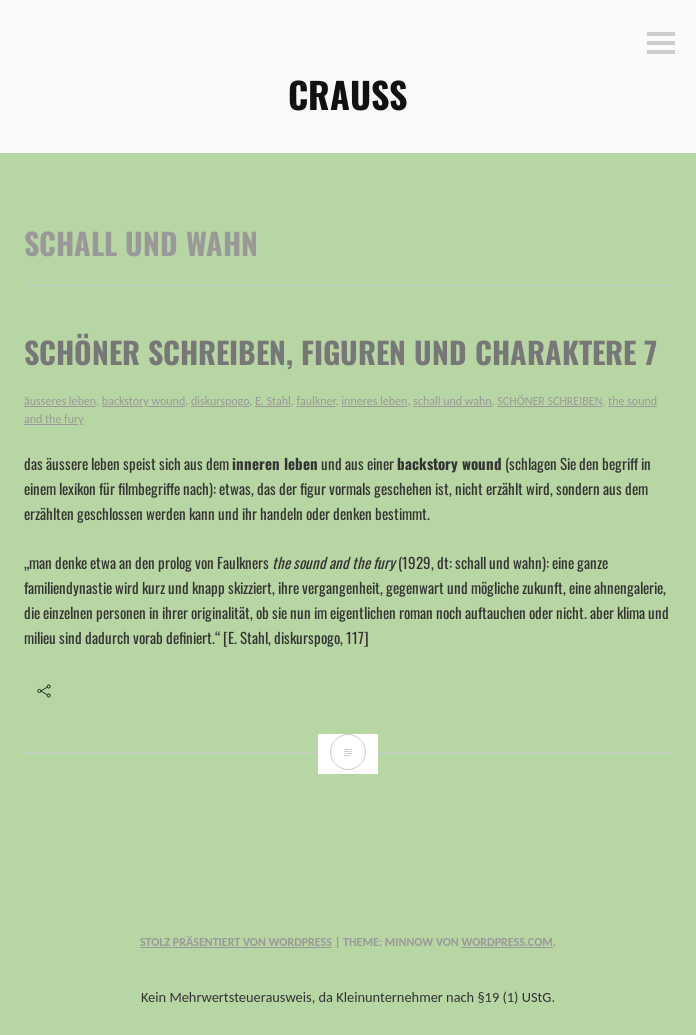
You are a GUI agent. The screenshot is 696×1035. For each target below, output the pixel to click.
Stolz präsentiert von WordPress (236, 942)
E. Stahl (273, 401)
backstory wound (143, 401)
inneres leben (374, 401)
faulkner (316, 401)
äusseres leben (60, 401)
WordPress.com (506, 942)
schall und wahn (452, 401)
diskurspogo (220, 401)
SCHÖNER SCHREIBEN (549, 401)
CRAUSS (348, 93)
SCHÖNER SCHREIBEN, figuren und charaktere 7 (340, 351)
